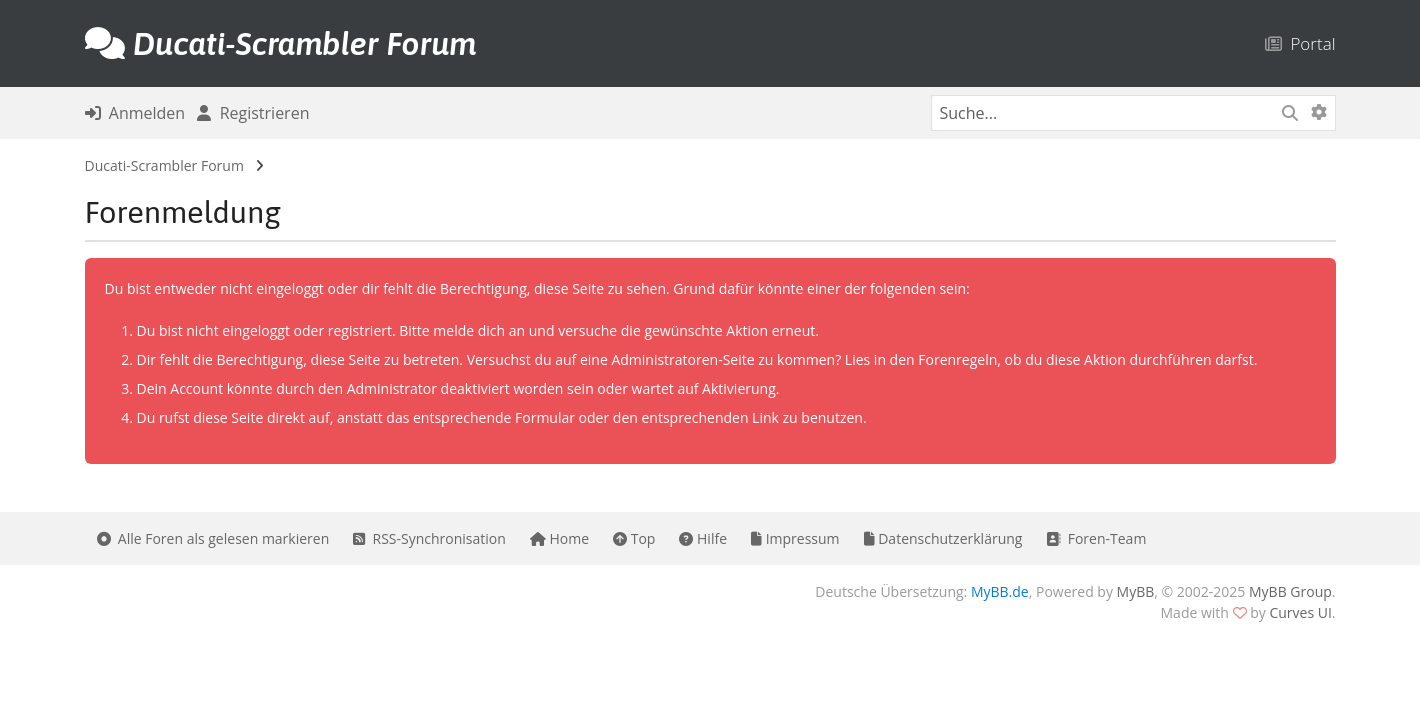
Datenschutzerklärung (943, 538)
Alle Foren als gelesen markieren (213, 538)
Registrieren (253, 113)
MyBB (1136, 591)
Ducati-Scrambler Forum (164, 165)
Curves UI (1300, 612)
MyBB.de (1000, 591)
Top (634, 538)
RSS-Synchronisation (429, 538)
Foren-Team (1096, 538)
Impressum (795, 538)
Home (559, 538)
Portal (1300, 43)
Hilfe (703, 538)
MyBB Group (1290, 591)
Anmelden (135, 113)
